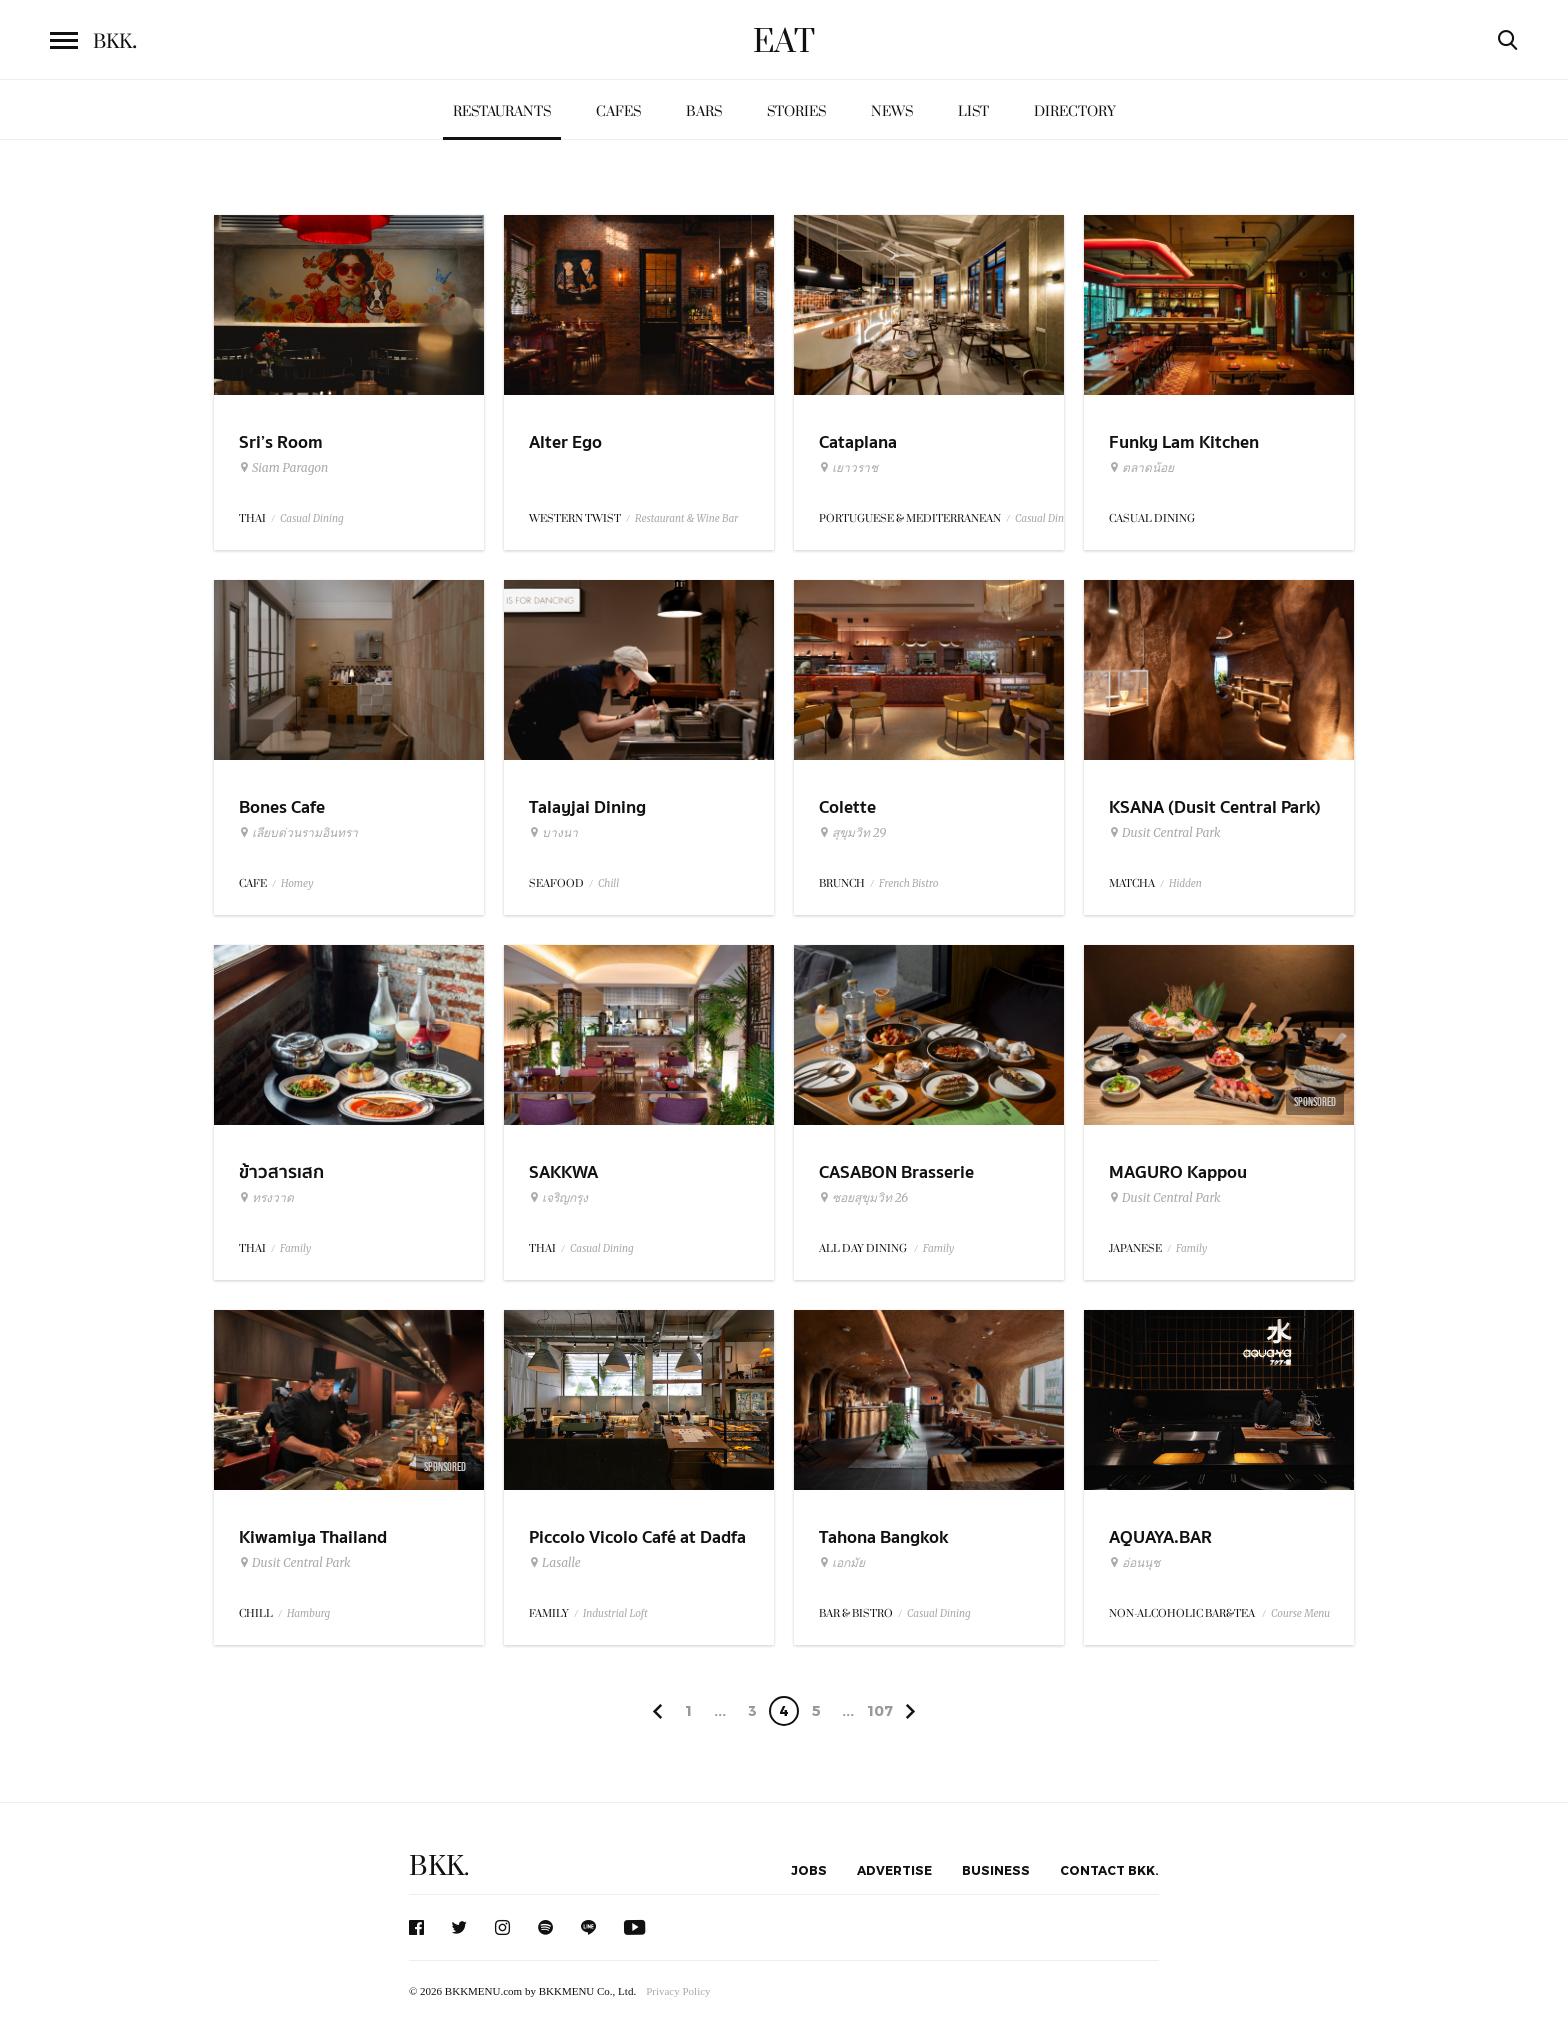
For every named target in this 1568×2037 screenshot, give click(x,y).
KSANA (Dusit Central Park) (1215, 807)
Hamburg (308, 1613)
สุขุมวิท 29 (852, 833)
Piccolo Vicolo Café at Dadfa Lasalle (637, 1550)
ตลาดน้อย (1141, 468)
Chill (608, 883)
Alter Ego (565, 442)
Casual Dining (312, 518)
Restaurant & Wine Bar (686, 518)
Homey (297, 883)
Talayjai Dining (587, 807)
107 (880, 1710)
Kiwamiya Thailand (313, 1537)
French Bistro (908, 883)
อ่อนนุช (1134, 1563)
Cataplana (858, 442)
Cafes (618, 111)
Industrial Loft (615, 1613)
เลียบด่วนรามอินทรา (298, 833)
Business (996, 1870)
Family (295, 1248)
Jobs (809, 1870)
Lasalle (555, 1563)
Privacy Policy (678, 1991)
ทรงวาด (266, 1198)
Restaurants (502, 111)
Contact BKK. (1109, 1870)
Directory (1075, 111)
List (973, 111)
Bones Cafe (282, 807)
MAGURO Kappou (1178, 1172)
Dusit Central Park (1165, 833)
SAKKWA (563, 1172)
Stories (796, 111)
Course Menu (1300, 1613)
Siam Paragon (283, 468)
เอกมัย (842, 1563)
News (892, 111)
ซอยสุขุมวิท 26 (863, 1198)
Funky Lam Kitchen (1184, 442)
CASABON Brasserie (896, 1172)
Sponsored (1315, 1102)
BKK (115, 42)
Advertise (894, 1870)
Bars (704, 111)
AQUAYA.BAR (1160, 1537)
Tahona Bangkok (883, 1537)
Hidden (1185, 883)
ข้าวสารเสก (281, 1172)
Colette (847, 807)
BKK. (439, 1866)
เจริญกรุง (558, 1198)
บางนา (553, 833)
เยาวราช (848, 468)
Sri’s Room (281, 442)
